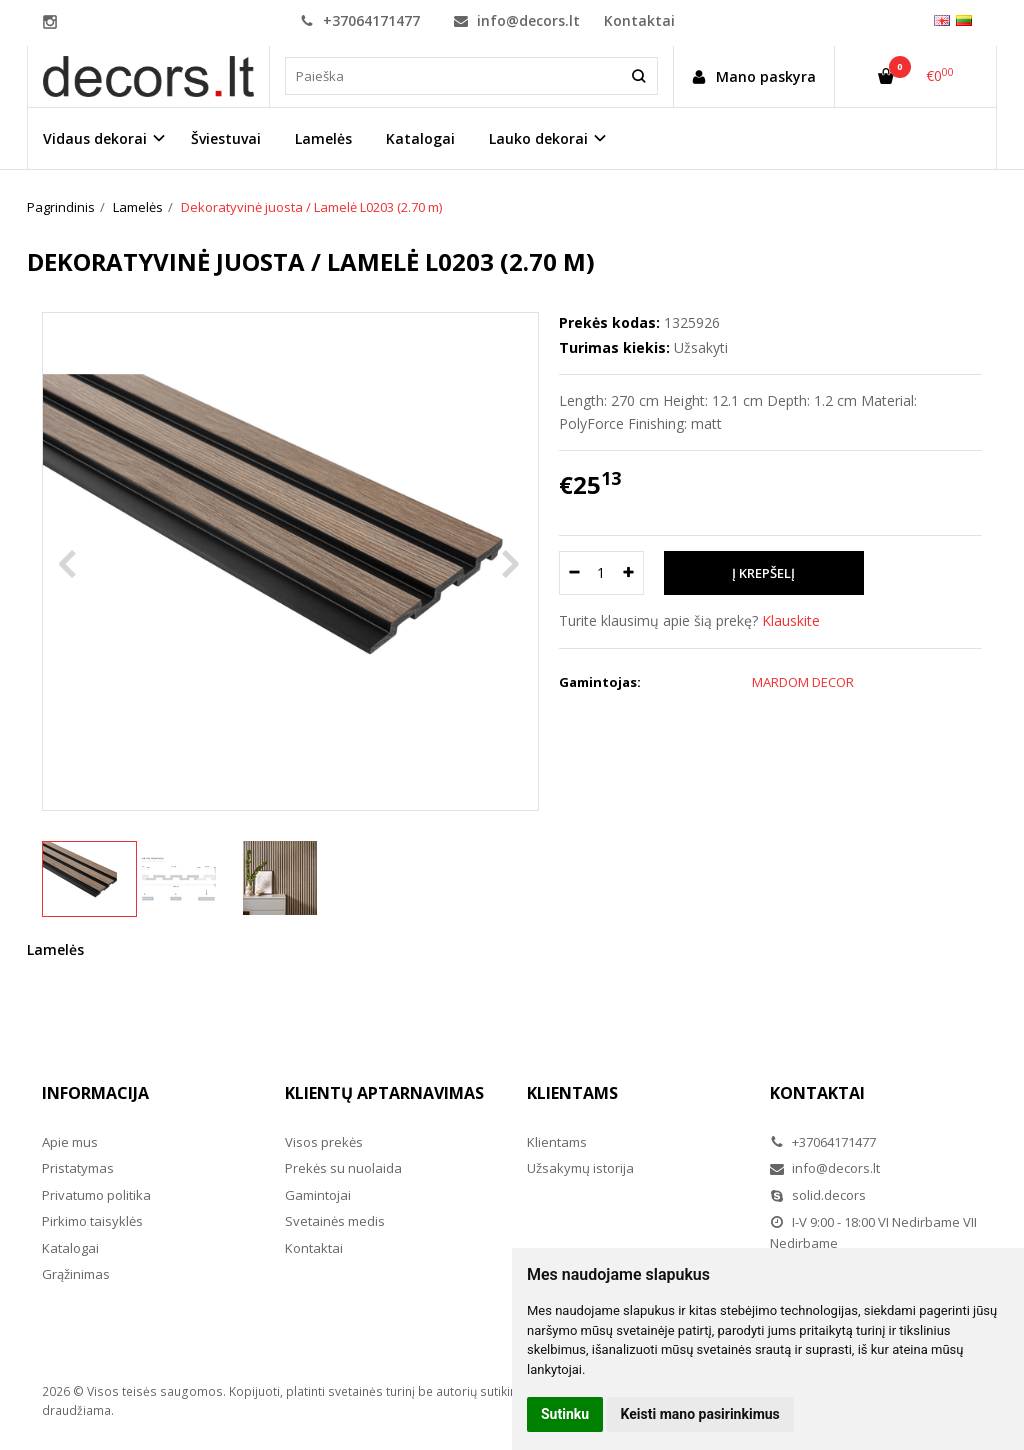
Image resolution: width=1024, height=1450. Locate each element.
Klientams (572, 1093)
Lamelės (323, 138)
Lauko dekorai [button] (538, 138)
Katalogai (420, 138)
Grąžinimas (76, 1274)
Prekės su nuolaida (343, 1168)
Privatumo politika (96, 1195)
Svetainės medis (335, 1221)
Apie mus (70, 1142)
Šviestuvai (226, 138)
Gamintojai (318, 1195)
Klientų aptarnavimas (384, 1093)
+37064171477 (360, 20)
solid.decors (818, 1195)
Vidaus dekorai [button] (95, 138)
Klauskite (791, 620)
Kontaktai (639, 20)
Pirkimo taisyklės (92, 1221)
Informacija (95, 1093)
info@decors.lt (517, 20)
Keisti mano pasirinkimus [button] (700, 1414)
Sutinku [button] (565, 1414)
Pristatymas (78, 1168)
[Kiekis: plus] (629, 573)
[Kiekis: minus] (573, 573)
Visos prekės (324, 1142)
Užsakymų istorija (580, 1168)
